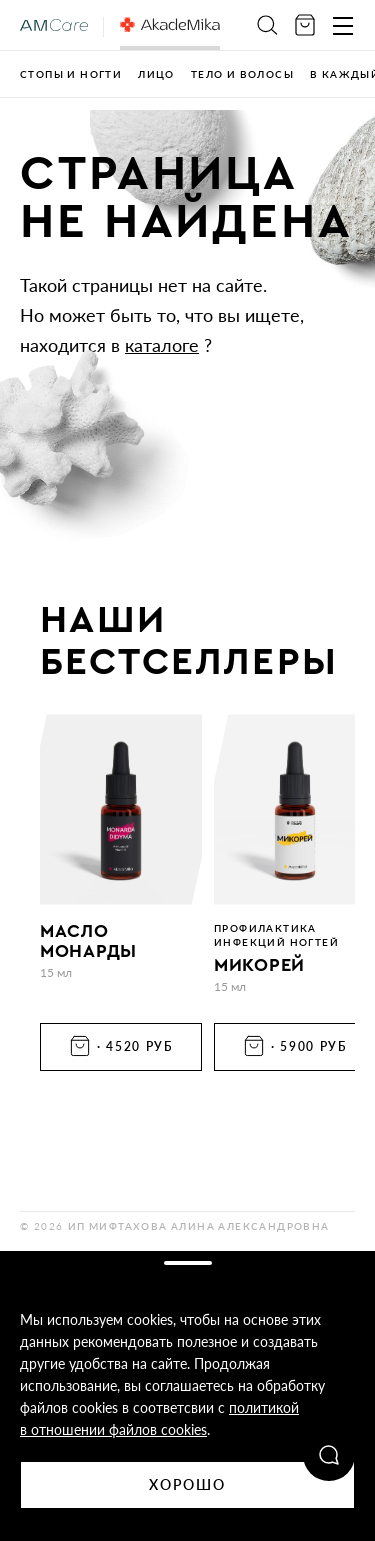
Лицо (156, 74)
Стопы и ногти (71, 74)
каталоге (162, 345)
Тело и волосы (242, 74)
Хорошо (188, 1484)
